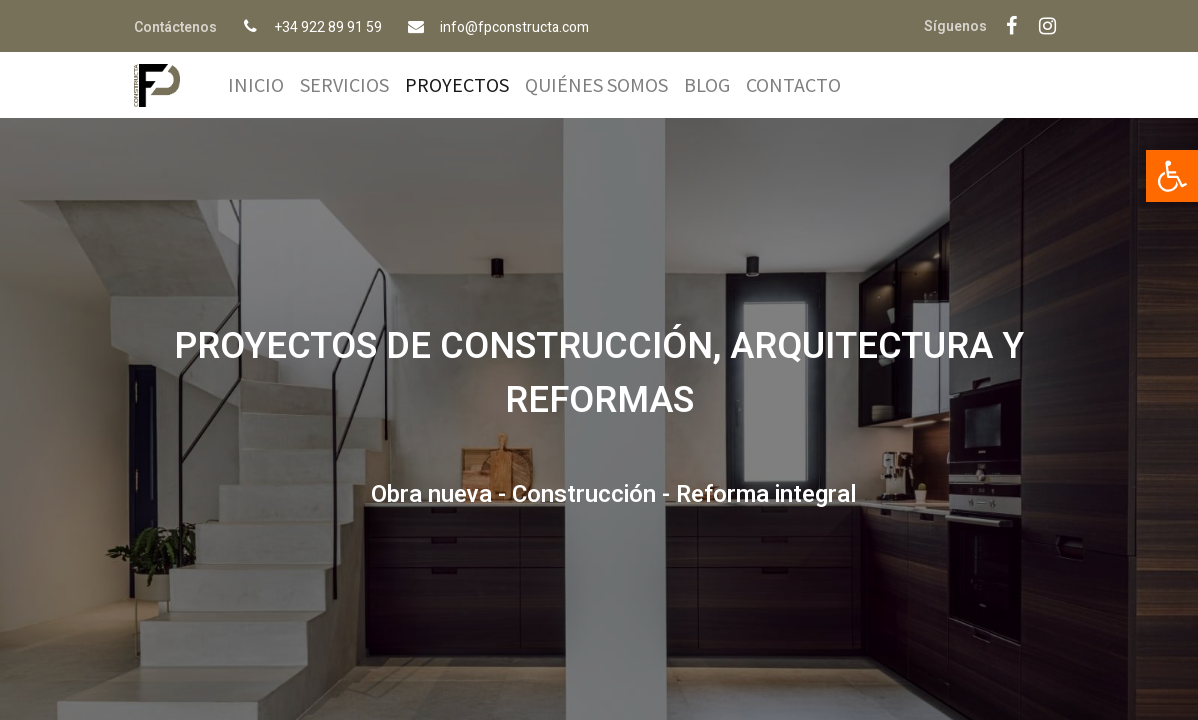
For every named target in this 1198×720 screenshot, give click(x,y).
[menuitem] (256, 85)
